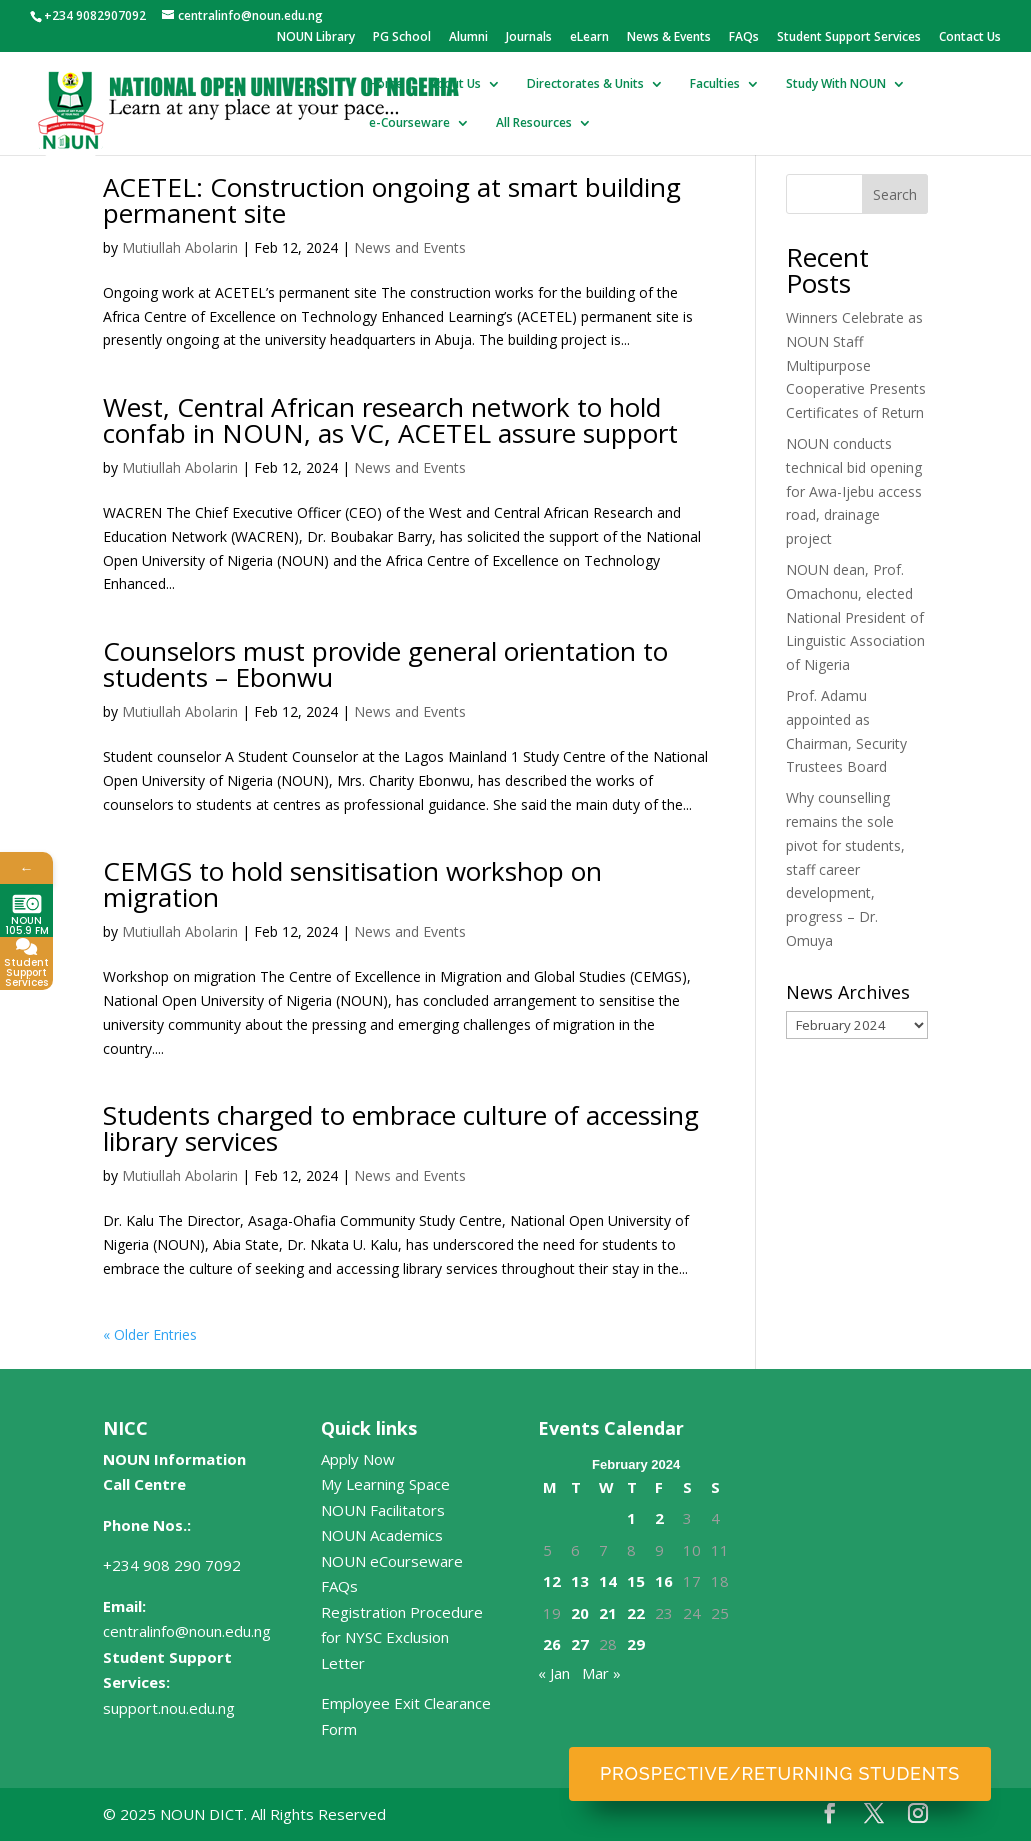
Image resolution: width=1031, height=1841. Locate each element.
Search (895, 194)
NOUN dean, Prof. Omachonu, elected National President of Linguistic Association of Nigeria (855, 617)
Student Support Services (849, 38)
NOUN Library (316, 38)
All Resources (534, 123)
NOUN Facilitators (383, 1510)
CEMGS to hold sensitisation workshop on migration (352, 884)
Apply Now (358, 1459)
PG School (402, 38)
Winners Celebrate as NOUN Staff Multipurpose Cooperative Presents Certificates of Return (856, 365)
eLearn (589, 38)
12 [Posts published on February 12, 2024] (552, 1581)
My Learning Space (385, 1484)
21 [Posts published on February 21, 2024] (608, 1613)
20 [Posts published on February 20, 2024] (580, 1613)
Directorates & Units (585, 84)
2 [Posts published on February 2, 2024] (659, 1518)
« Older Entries (150, 1334)
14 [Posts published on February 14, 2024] (608, 1581)
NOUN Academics (382, 1535)
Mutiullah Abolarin (180, 247)
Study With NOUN (836, 84)
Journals (529, 38)
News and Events (410, 247)
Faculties (715, 84)
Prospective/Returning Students (780, 1773)
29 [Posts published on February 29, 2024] (636, 1644)
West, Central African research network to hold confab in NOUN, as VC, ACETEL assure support (390, 420)
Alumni (468, 38)
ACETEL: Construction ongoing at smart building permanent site (392, 200)
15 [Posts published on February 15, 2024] (636, 1581)
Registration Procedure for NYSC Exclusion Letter (402, 1637)
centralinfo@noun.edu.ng (187, 1631)
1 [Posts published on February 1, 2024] (631, 1518)
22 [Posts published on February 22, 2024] (636, 1613)
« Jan (554, 1673)
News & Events (669, 38)
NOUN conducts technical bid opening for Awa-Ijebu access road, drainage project (854, 491)
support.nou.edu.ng (169, 1708)
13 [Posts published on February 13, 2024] (580, 1581)
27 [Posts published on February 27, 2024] (580, 1644)
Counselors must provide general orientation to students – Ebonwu (385, 664)
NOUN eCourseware (392, 1561)
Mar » (601, 1673)
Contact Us (970, 38)
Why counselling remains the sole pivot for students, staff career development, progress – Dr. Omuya (845, 869)
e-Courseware (409, 123)
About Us (455, 84)
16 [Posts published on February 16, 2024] (664, 1581)
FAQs (744, 38)
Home (386, 84)
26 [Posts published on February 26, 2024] (552, 1644)
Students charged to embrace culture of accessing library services (401, 1128)
